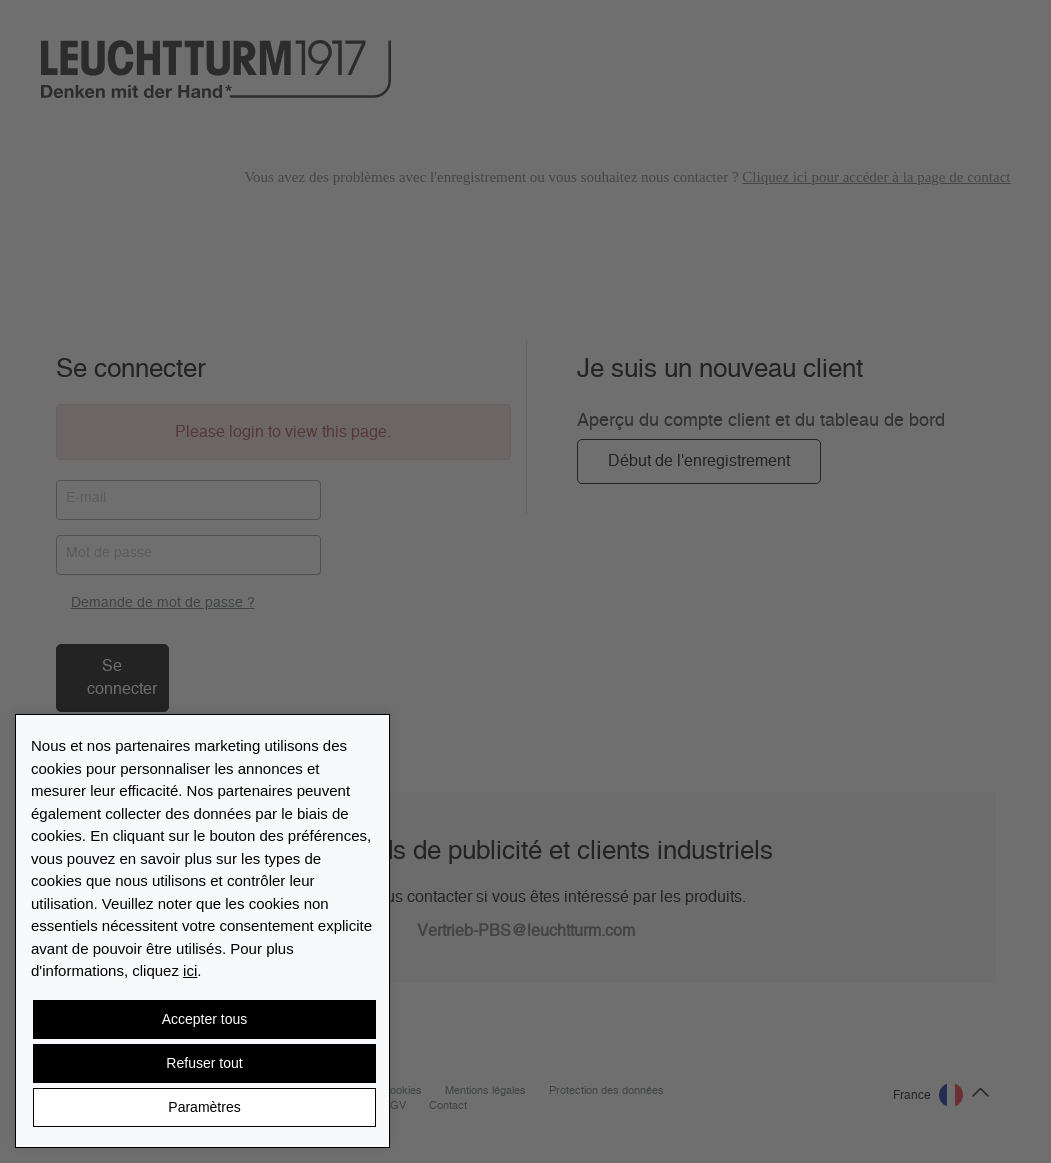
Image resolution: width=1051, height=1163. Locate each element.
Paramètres (204, 1107)
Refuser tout (204, 1063)
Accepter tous (205, 1019)
